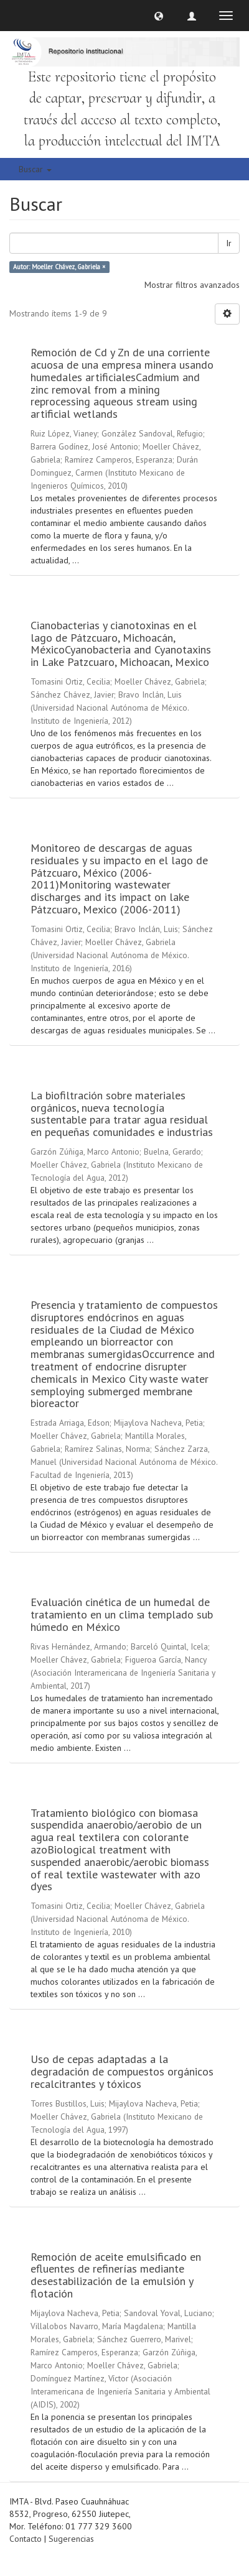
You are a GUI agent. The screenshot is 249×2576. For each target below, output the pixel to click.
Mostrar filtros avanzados (192, 284)
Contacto (25, 2538)
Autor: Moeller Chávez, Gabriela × (59, 266)
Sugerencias (71, 2538)
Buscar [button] (35, 169)
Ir (229, 243)
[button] (159, 15)
